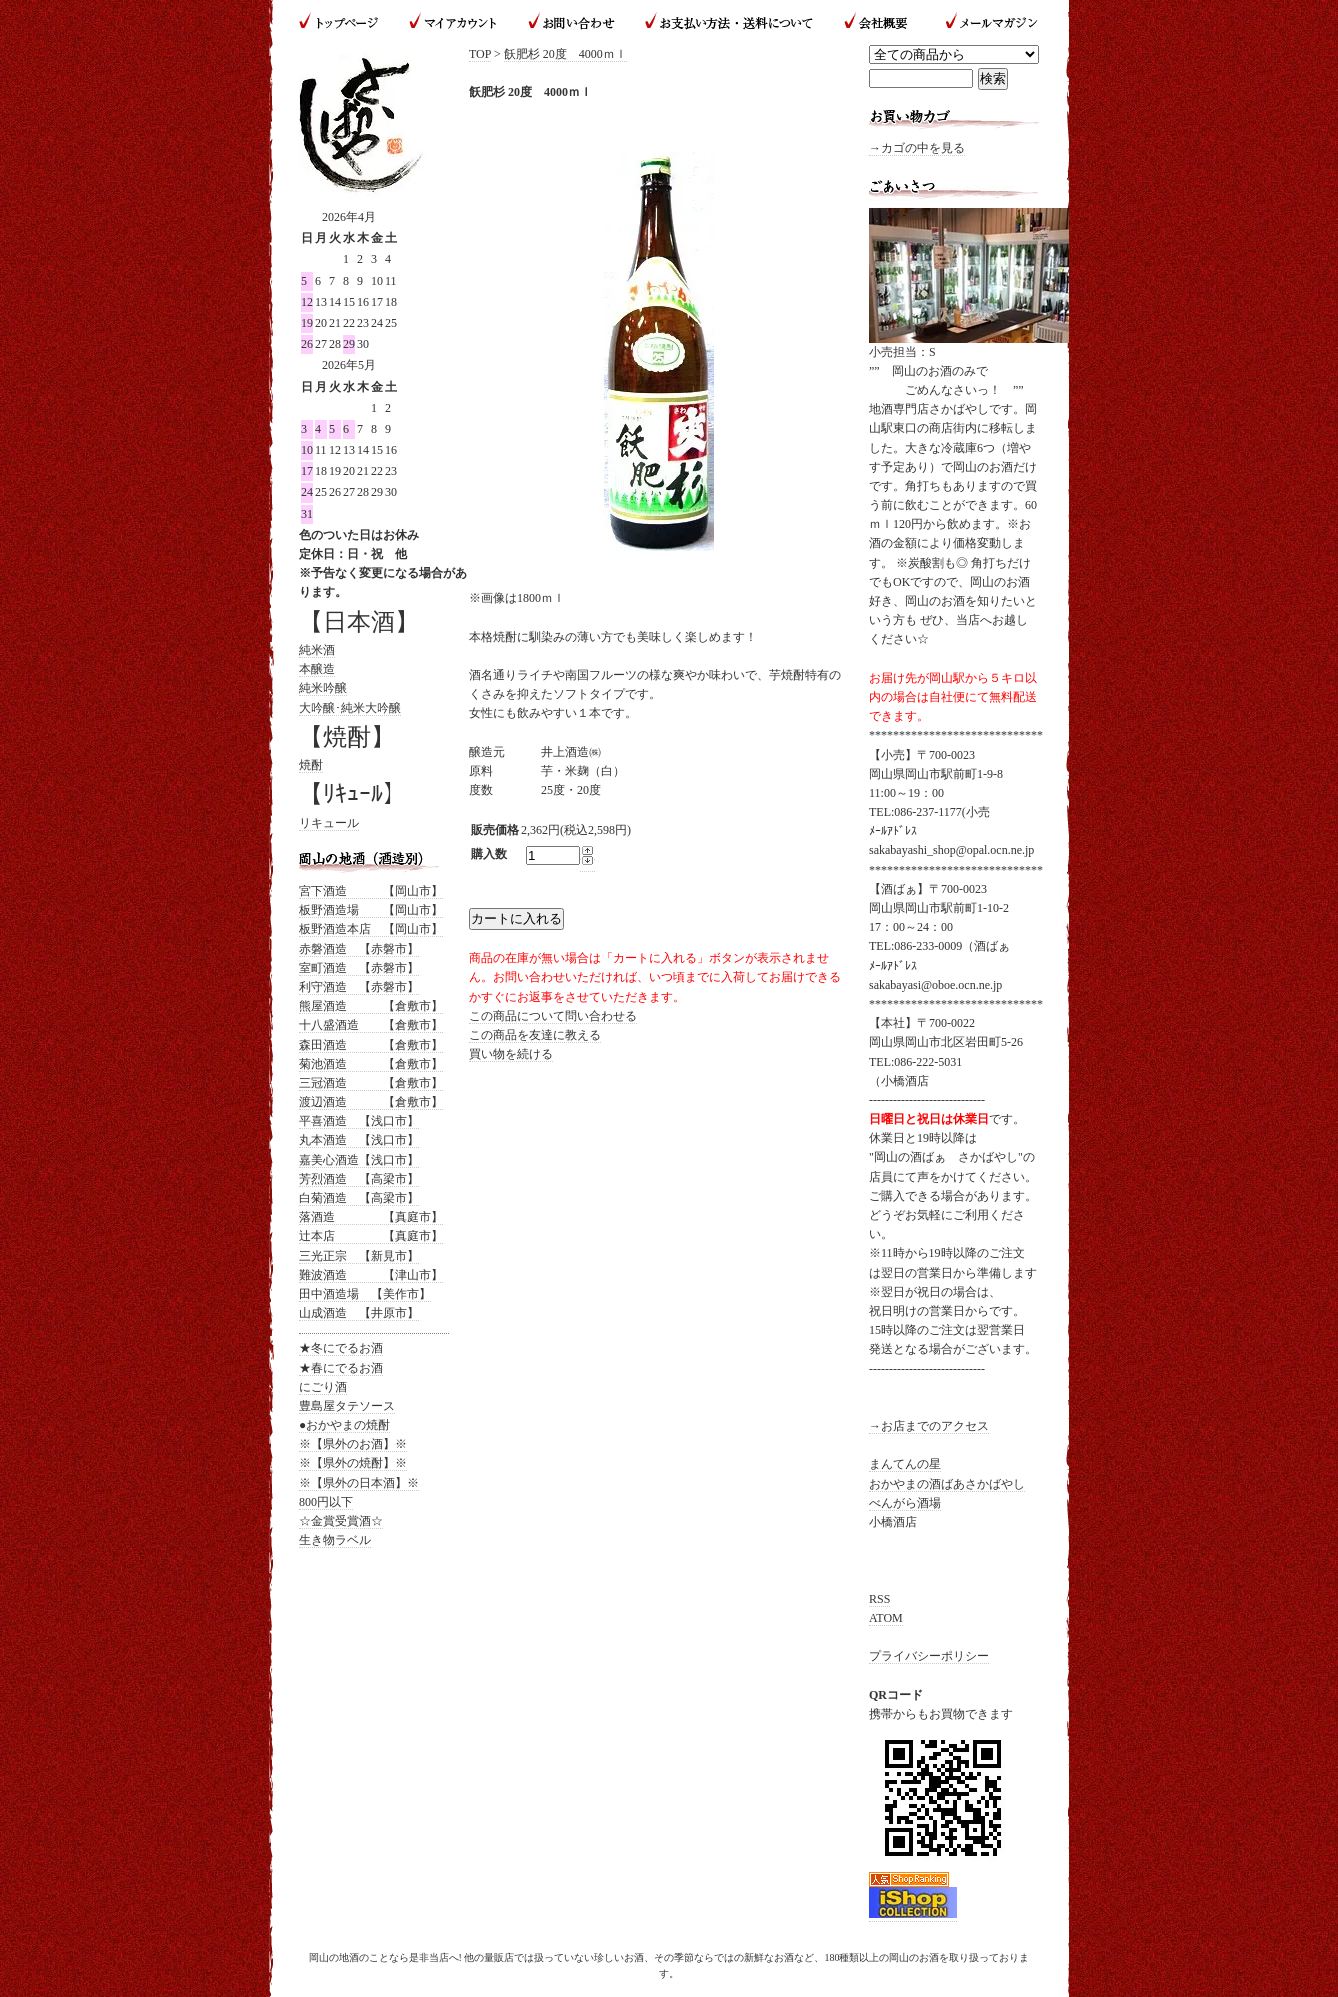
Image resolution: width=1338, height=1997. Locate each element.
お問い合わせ (571, 22)
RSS (879, 1599)
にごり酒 (323, 1387)
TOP (480, 54)
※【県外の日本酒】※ (359, 1483)
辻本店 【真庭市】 (371, 1236)
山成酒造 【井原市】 (359, 1313)
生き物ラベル (335, 1540)
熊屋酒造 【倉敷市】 (371, 1006)
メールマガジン (983, 22)
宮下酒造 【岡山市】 (371, 891)
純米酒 (317, 650)
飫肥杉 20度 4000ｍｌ (565, 54)
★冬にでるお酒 (341, 1348)
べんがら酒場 (905, 1503)
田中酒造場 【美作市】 (365, 1294)
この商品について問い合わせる (553, 1016)
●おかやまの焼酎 (344, 1425)
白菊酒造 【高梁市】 (359, 1198)
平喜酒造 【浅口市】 (359, 1121)
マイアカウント (454, 22)
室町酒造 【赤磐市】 (359, 968)
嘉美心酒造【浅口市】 (359, 1160)
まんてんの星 (905, 1464)
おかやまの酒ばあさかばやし (947, 1484)
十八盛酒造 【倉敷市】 (371, 1025)
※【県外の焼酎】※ (353, 1463)
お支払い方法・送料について (728, 22)
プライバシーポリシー (929, 1656)
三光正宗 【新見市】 (359, 1256)
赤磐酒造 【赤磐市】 (359, 949)
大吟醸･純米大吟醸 (350, 708)
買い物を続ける (511, 1054)
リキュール (329, 823)
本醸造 (317, 669)
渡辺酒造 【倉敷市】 (371, 1102)
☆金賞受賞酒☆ (341, 1521)
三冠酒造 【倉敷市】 (371, 1083)
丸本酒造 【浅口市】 (359, 1140)
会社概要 (878, 22)
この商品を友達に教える (535, 1035)
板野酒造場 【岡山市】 (371, 910)
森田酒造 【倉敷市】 (371, 1045)
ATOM (886, 1618)
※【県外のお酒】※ (353, 1444)
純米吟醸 (323, 688)
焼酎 (311, 765)
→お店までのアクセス (929, 1426)
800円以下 (326, 1502)
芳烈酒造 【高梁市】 (359, 1179)
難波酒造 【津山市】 (371, 1275)
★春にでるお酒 (341, 1368)
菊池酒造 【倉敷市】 (371, 1064)
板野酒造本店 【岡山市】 (371, 929)
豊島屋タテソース (347, 1406)
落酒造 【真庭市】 (371, 1217)
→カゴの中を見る (917, 148)
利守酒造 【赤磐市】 (359, 987)
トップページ (346, 22)
